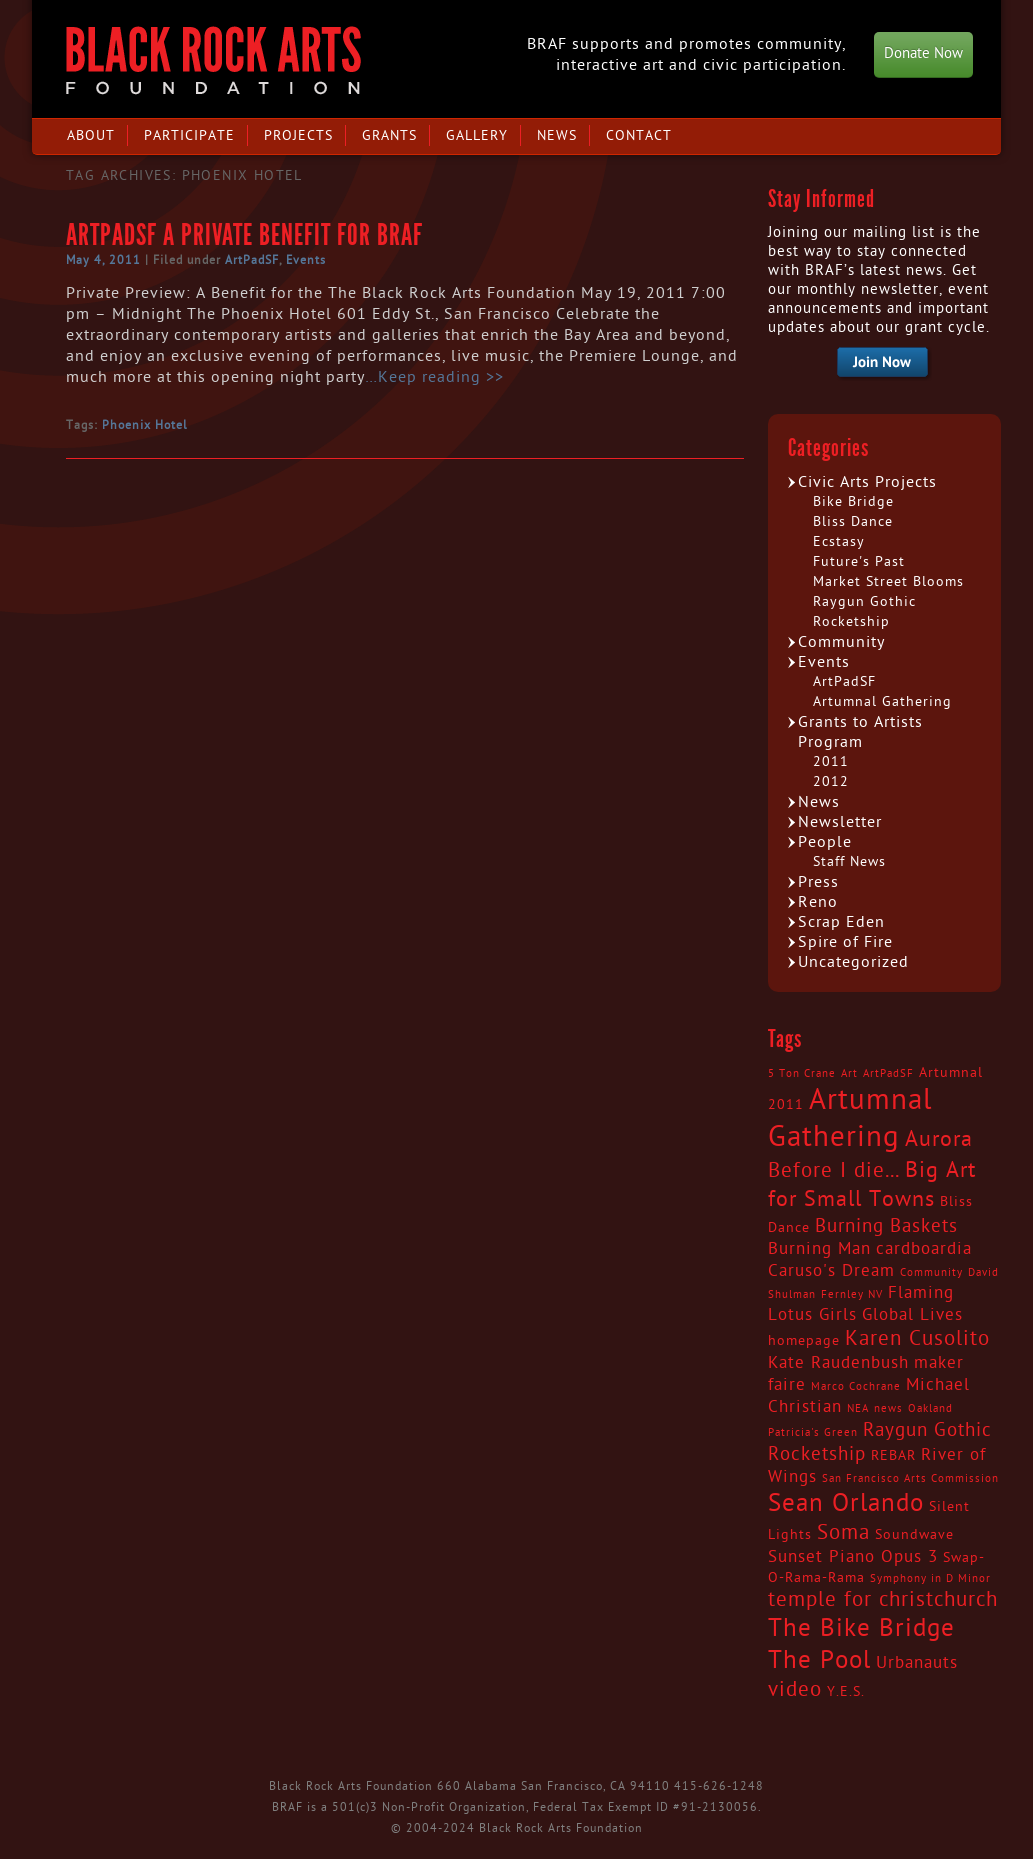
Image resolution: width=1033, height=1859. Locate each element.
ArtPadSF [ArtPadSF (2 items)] (888, 1073)
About (91, 135)
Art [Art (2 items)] (849, 1073)
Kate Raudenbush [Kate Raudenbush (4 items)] (838, 1363)
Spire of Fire (845, 942)
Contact (639, 135)
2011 (831, 761)
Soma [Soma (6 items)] (843, 1533)
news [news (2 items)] (888, 1408)
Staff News (849, 861)
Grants (389, 135)
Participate (189, 135)
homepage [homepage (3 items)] (804, 1341)
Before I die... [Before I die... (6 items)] (834, 1171)
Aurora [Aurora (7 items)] (939, 1139)
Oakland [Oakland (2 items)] (930, 1408)
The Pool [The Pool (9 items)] (819, 1660)
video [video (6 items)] (795, 1690)
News (557, 135)
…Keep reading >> (434, 377)
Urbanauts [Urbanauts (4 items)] (917, 1663)
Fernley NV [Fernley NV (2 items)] (852, 1294)
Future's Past (859, 561)
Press (818, 882)
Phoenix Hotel (145, 425)
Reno (818, 902)
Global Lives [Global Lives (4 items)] (912, 1315)
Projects (298, 135)
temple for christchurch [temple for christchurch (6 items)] (883, 1600)
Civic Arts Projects (867, 482)
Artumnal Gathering (882, 701)
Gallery (477, 135)
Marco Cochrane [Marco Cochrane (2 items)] (856, 1386)
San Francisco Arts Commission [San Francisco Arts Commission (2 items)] (910, 1478)
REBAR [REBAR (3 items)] (893, 1456)
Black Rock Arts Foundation (213, 60)
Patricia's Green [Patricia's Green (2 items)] (813, 1432)
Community (841, 642)
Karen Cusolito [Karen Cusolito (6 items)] (917, 1339)
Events (306, 260)
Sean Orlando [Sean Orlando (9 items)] (846, 1503)
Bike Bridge (853, 501)
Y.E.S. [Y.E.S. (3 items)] (846, 1692)
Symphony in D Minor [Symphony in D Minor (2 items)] (930, 1578)
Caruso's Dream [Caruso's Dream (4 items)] (831, 1271)
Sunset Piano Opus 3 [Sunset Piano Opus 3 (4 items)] (853, 1557)
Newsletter (840, 822)
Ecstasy (839, 541)
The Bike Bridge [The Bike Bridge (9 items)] (861, 1628)
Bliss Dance (853, 521)
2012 (831, 781)
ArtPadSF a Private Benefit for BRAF (244, 235)
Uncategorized (853, 962)
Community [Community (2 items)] (931, 1272)
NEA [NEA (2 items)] (858, 1408)
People (825, 842)
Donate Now (923, 53)
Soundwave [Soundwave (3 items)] (914, 1535)
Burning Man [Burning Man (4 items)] (819, 1249)
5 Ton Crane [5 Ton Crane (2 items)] (802, 1073)
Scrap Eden (841, 922)
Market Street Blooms (888, 581)
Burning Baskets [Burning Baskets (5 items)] (886, 1226)
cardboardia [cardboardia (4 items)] (924, 1249)
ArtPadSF (252, 260)
